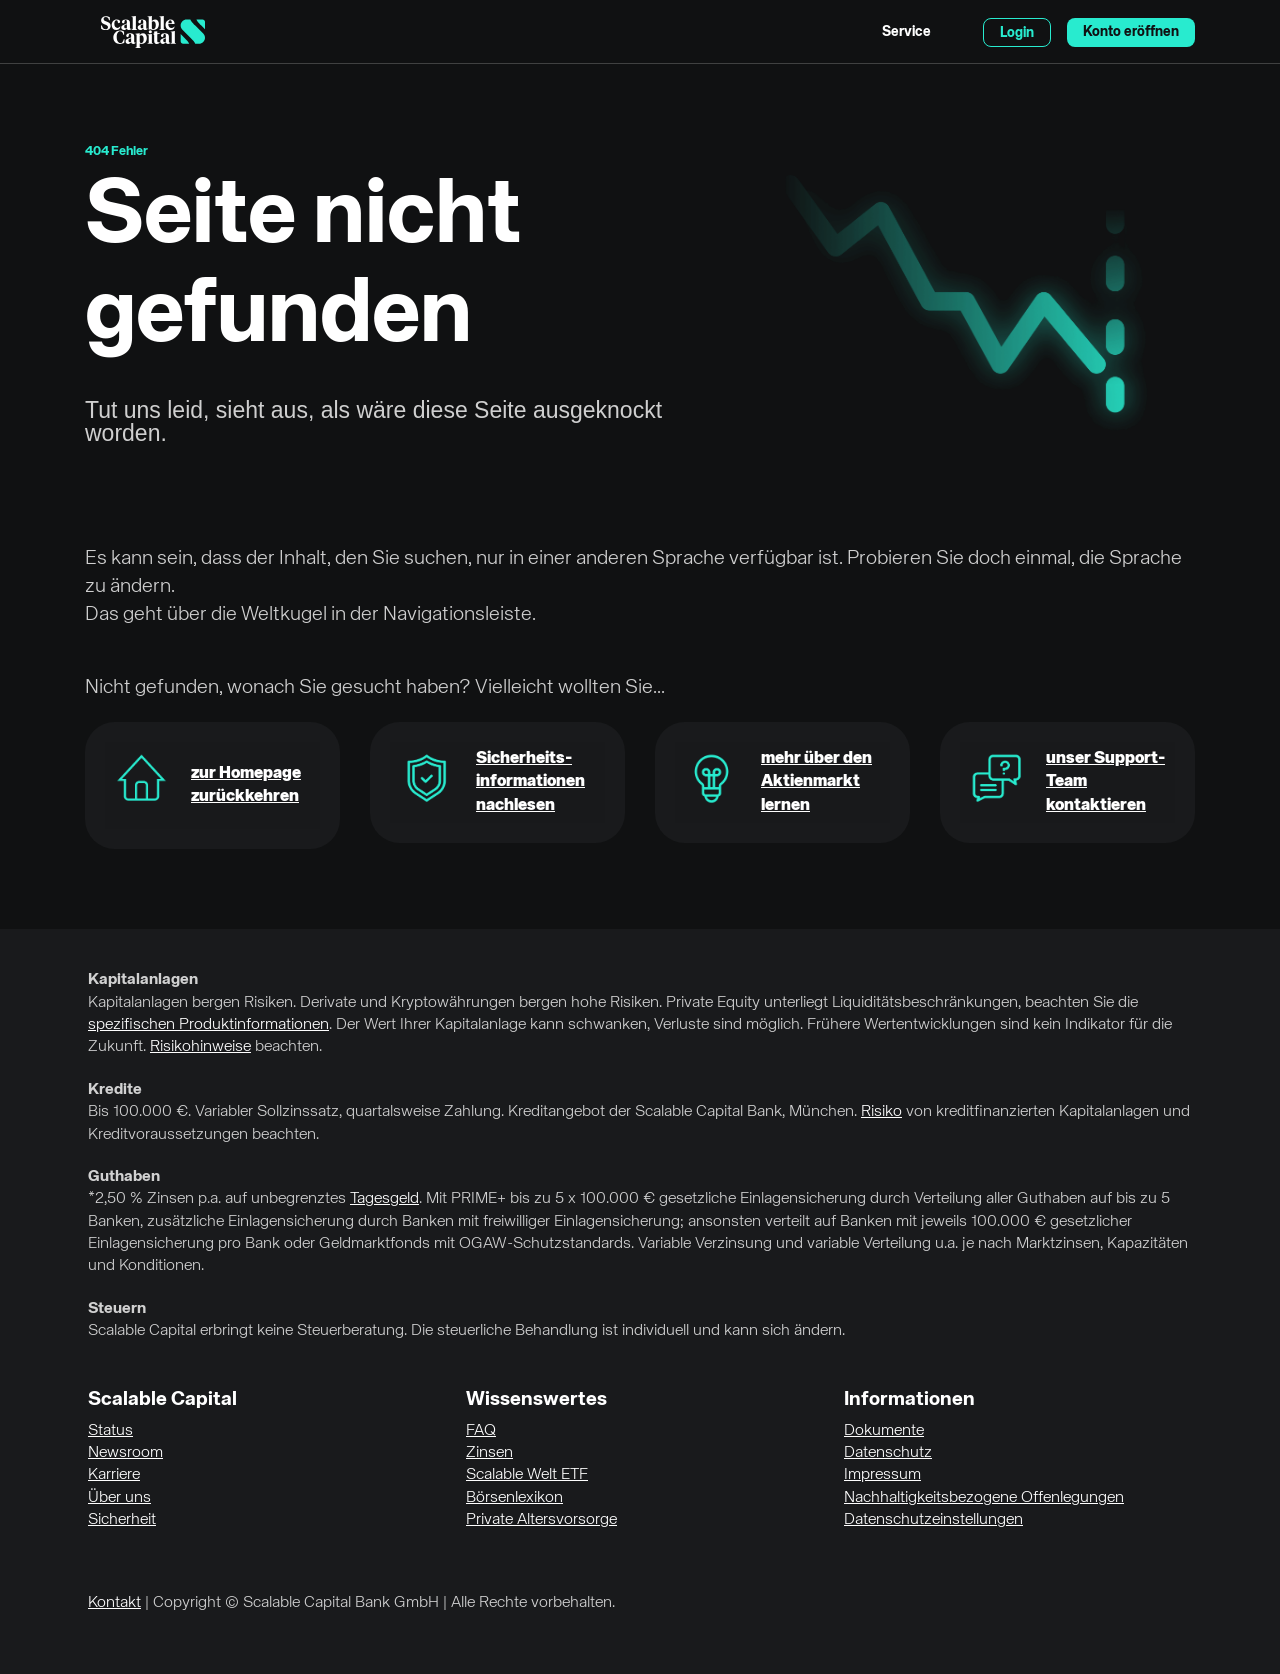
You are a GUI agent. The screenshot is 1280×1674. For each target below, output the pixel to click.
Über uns (119, 1498)
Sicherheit (122, 1520)
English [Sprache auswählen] (957, 32)
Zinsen (489, 1453)
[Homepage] (153, 32)
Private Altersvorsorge (541, 1520)
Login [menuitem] (1017, 33)
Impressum (882, 1475)
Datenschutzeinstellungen (933, 1520)
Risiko (881, 1112)
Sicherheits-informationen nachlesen (530, 782)
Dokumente (884, 1431)
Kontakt (114, 1603)
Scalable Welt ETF (527, 1475)
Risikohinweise (200, 1047)
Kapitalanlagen (143, 980)
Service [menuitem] (906, 32)
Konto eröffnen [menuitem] (1131, 32)
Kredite (115, 1090)
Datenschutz (888, 1453)
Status (110, 1431)
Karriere (114, 1475)
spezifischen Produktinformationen (208, 1025)
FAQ (481, 1431)
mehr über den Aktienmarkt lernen (816, 782)
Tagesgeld (384, 1199)
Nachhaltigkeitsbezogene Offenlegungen (984, 1498)
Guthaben (124, 1177)
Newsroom (125, 1453)
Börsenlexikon (514, 1498)
